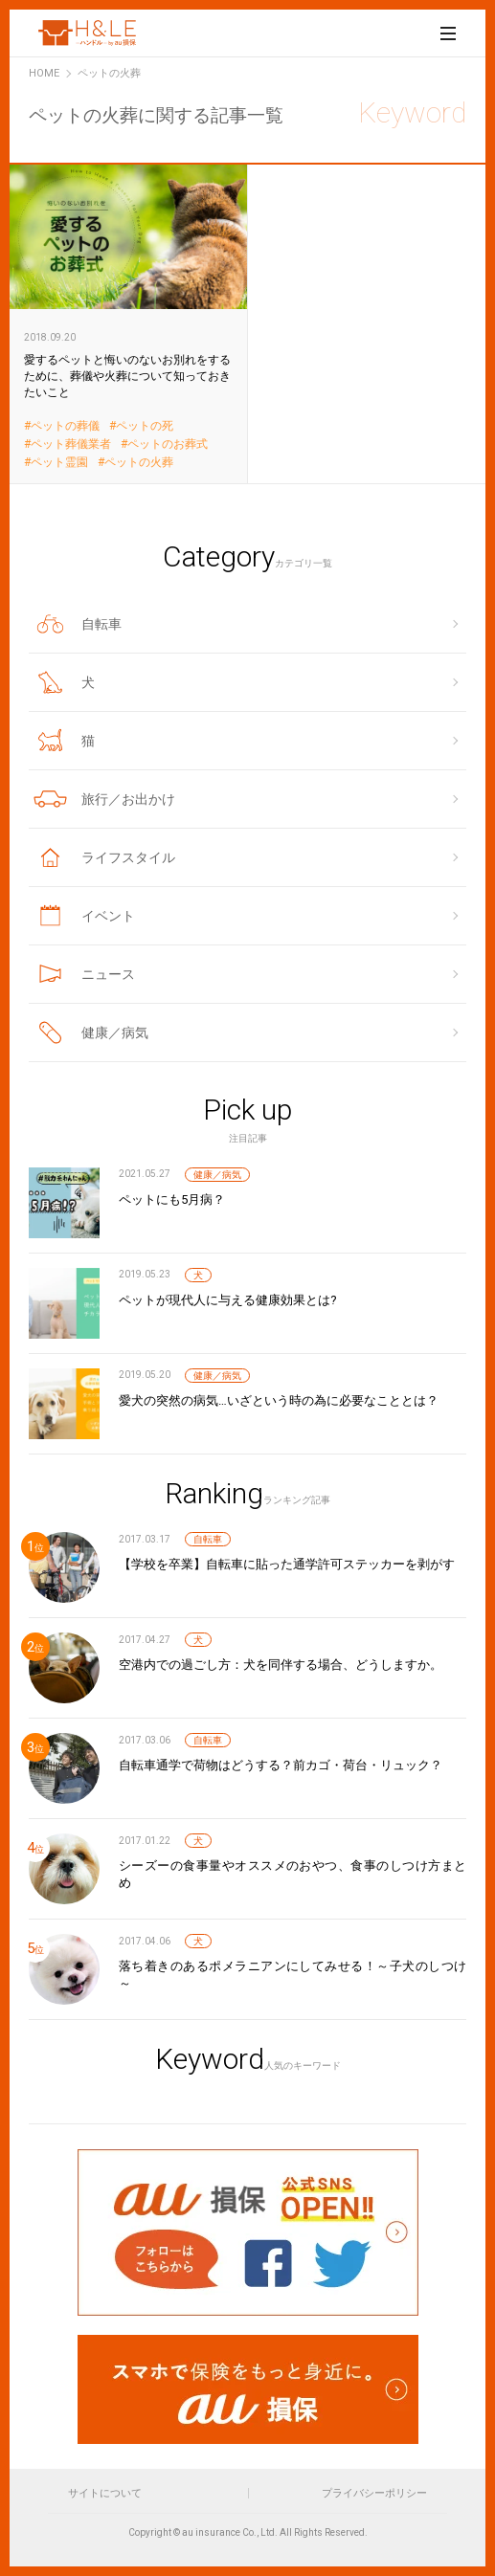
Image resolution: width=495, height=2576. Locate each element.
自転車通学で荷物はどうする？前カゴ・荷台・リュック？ (280, 1765)
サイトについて (105, 2493)
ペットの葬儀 (65, 426)
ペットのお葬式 (167, 444)
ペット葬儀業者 (71, 444)
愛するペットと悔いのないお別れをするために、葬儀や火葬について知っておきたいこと (129, 323)
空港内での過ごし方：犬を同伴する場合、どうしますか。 (280, 1664)
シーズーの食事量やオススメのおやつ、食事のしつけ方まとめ (292, 1874)
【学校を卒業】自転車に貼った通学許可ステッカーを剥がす (287, 1564)
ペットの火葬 (138, 462)
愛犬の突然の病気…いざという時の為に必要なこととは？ (279, 1400)
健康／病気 (217, 1174)
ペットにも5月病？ (172, 1199)
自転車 (207, 1539)
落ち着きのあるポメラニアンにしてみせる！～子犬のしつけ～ (292, 1974)
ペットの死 (144, 426)
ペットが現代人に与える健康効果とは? (228, 1300)
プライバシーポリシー (374, 2493)
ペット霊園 (59, 462)
